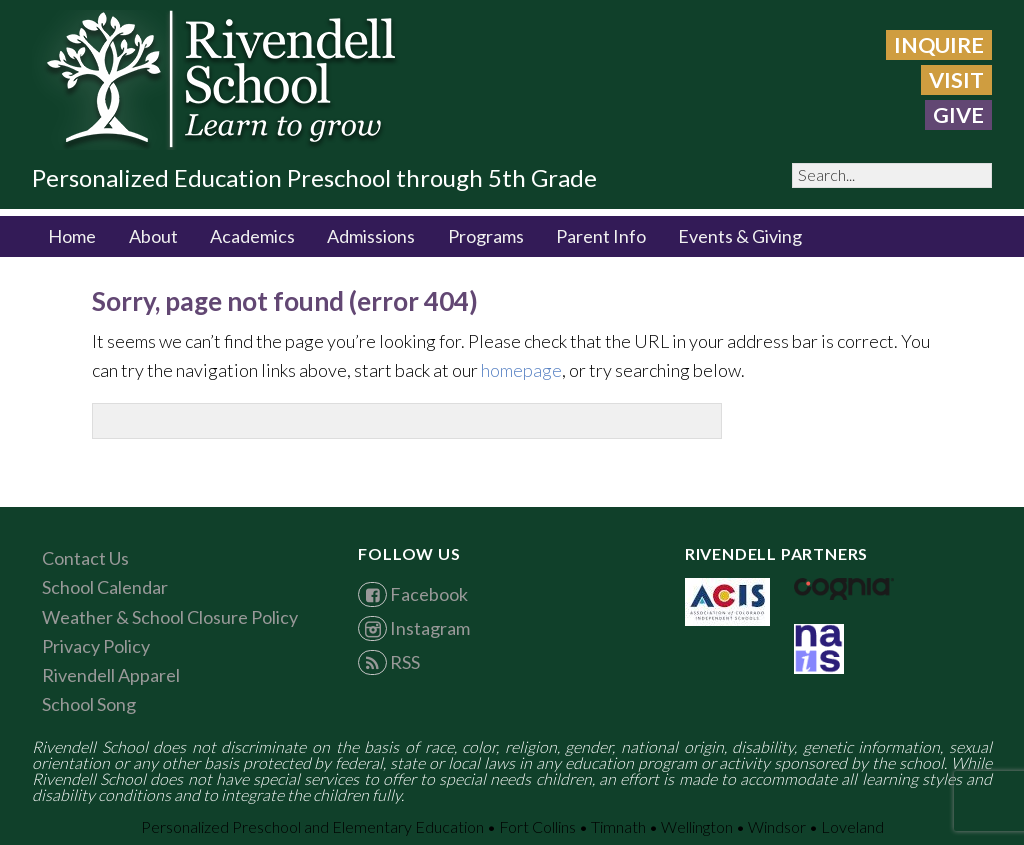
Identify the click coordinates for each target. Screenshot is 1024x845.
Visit (956, 80)
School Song (89, 704)
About (153, 236)
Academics (252, 236)
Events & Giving (740, 236)
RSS (388, 662)
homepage (521, 370)
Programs (486, 236)
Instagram (413, 628)
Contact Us (85, 558)
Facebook (412, 594)
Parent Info (601, 236)
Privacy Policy (96, 646)
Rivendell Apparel (111, 675)
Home (72, 236)
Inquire (939, 45)
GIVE (958, 115)
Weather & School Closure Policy (170, 617)
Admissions (371, 236)
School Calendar (105, 587)
